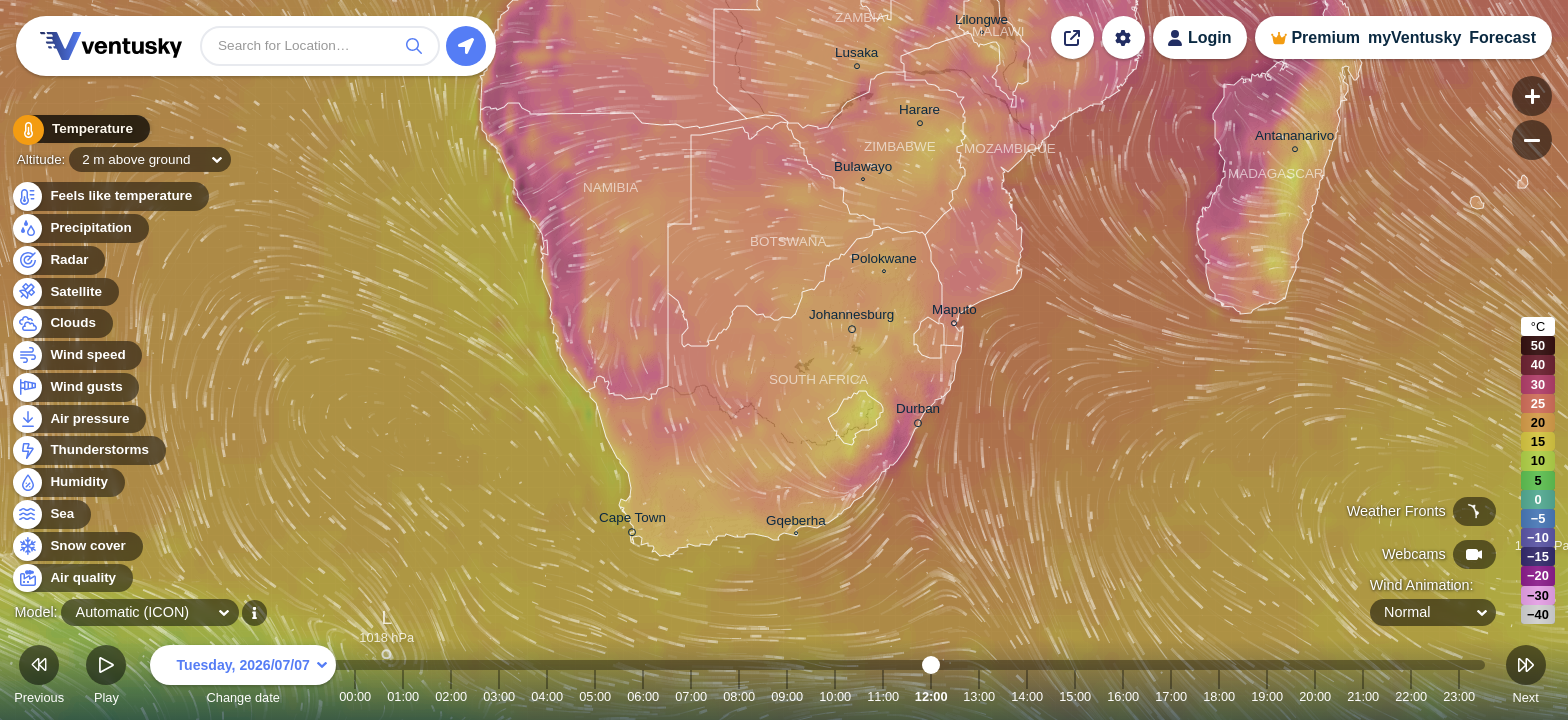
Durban (918, 412)
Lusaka (856, 55)
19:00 (1267, 696)
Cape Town (632, 521)
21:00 (1363, 696)
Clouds (61, 323)
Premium (1325, 37)
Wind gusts (75, 387)
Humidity (67, 482)
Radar (58, 260)
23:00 (1459, 696)
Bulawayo (863, 169)
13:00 (979, 696)
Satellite (64, 292)
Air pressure (78, 419)
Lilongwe (981, 22)
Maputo (954, 312)
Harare (919, 112)
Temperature (79, 129)
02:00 (451, 696)
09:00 (787, 696)
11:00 (883, 696)
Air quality (71, 578)
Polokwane (884, 261)
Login (1210, 37)
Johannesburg (851, 318)
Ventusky (108, 46)
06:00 (643, 696)
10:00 (835, 696)
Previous (39, 677)
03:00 (499, 696)
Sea (50, 514)
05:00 (595, 696)
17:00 (1171, 696)
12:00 (931, 696)
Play (106, 677)
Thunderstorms (88, 450)
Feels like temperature (109, 196)
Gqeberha (796, 523)
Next (1526, 677)
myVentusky (1414, 37)
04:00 (547, 696)
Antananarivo (1294, 138)
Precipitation (79, 228)
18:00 (1219, 696)
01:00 (403, 696)
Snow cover (76, 546)
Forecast (1502, 37)
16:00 (1123, 696)
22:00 (1411, 696)
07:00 (691, 696)
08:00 (739, 696)
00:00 (355, 696)
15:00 (1075, 696)
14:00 (1027, 696)
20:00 (1315, 696)
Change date (243, 677)
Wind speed (76, 355)
